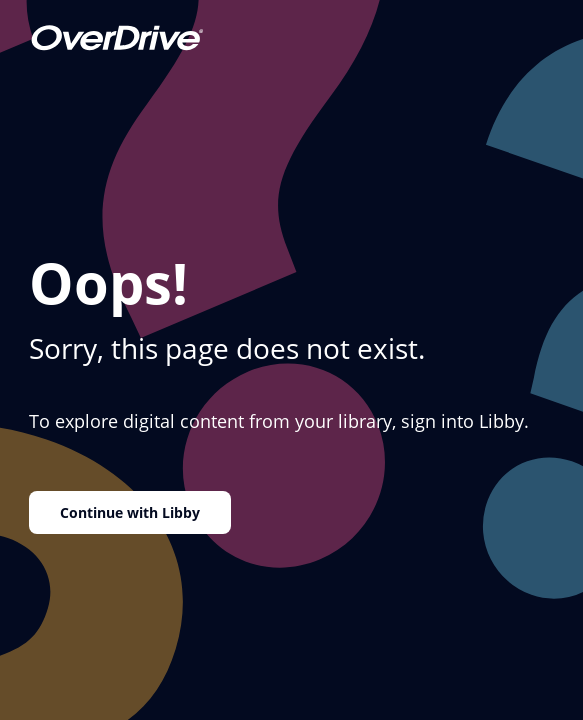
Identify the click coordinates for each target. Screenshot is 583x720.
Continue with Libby (130, 512)
